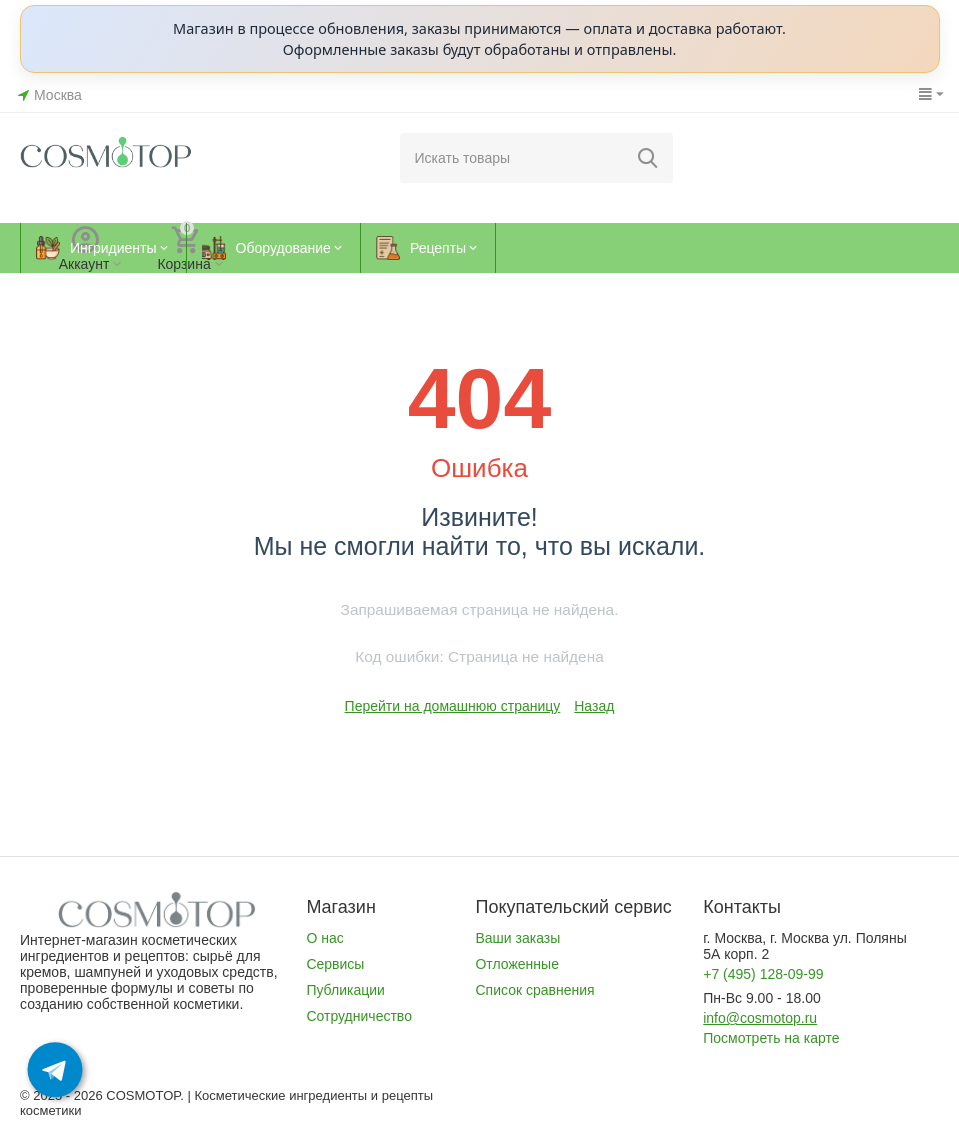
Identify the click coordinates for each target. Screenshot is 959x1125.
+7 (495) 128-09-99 (763, 974)
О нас (324, 938)
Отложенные (516, 964)
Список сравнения (534, 990)
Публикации (345, 990)
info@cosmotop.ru (760, 1018)
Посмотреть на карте (771, 1038)
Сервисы (335, 964)
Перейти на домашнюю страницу (453, 706)
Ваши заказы (517, 938)
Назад (594, 706)
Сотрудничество (359, 1016)
